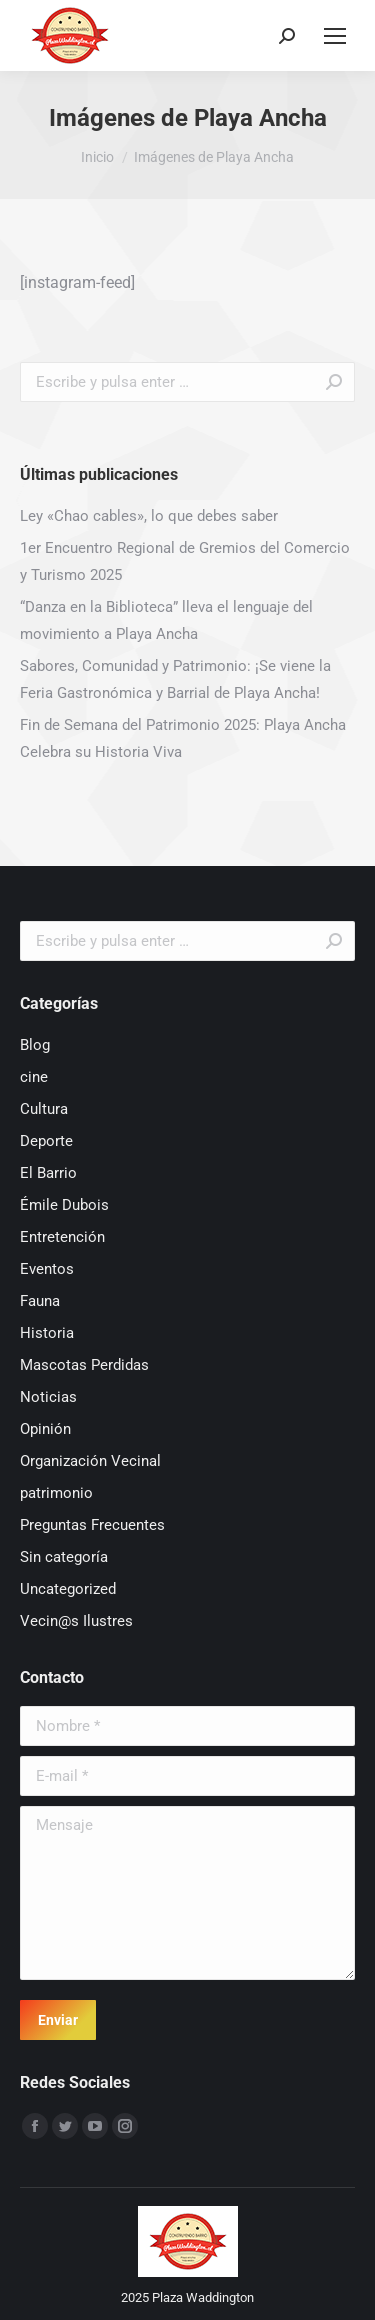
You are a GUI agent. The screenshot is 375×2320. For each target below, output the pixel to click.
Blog (35, 1045)
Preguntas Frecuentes (92, 1525)
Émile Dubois (64, 1205)
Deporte (46, 1141)
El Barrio (48, 1173)
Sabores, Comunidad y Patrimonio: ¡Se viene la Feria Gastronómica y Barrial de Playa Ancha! (175, 679)
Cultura (44, 1109)
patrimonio (56, 1493)
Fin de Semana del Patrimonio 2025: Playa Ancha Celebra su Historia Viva (183, 738)
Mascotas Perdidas (84, 1365)
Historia (47, 1333)
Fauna (40, 1301)
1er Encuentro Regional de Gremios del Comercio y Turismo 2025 (185, 561)
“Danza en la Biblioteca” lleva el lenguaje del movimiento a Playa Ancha (166, 620)
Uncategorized (68, 1589)
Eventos (47, 1269)
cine (34, 1077)
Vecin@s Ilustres (76, 1621)
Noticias (48, 1397)
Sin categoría (64, 1557)
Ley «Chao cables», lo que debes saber (149, 516)
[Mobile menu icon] (335, 36)
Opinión (45, 1429)
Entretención (62, 1237)
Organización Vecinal (90, 1461)
